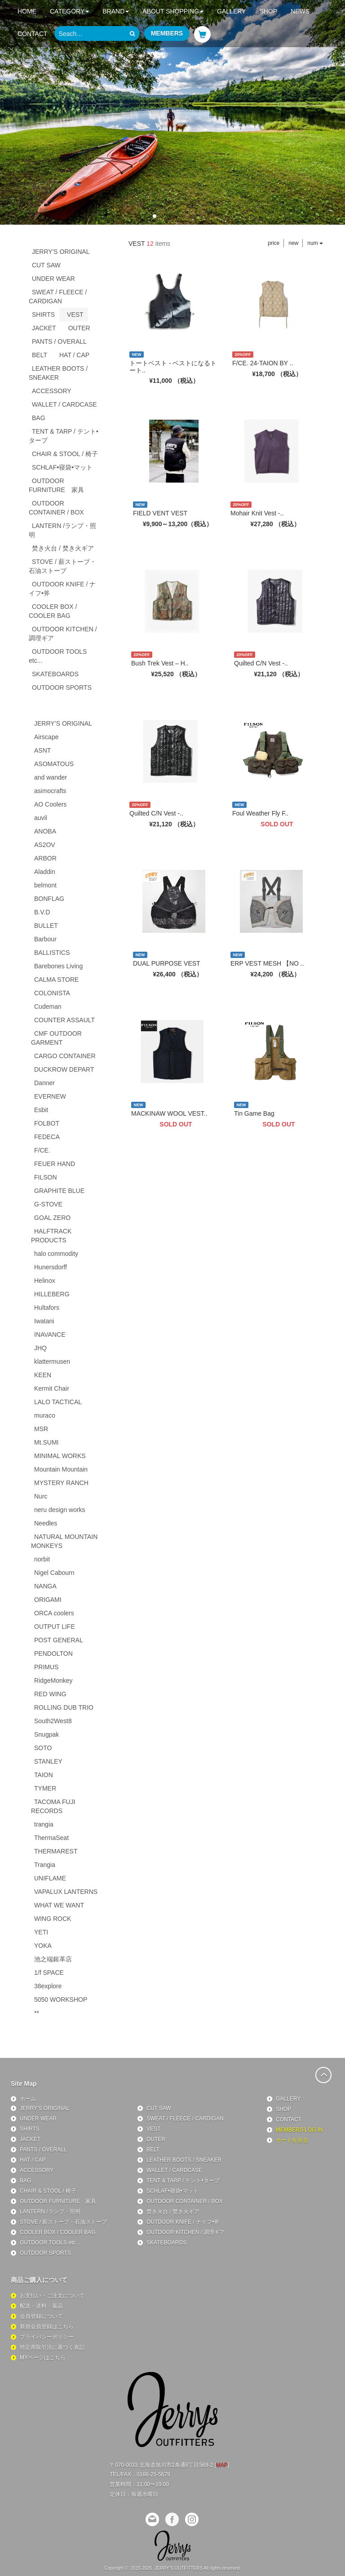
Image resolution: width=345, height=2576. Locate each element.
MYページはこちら (43, 2357)
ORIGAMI (48, 1599)
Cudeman (48, 1006)
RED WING (50, 1694)
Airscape (46, 736)
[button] (154, 216)
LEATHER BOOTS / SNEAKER (58, 373)
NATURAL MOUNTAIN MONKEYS (64, 1541)
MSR (41, 1428)
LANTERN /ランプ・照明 (62, 530)
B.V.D (42, 912)
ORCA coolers (54, 1613)
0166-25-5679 (153, 2474)
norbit (42, 1559)
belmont (45, 885)
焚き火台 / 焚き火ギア (63, 548)
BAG (38, 417)
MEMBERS (167, 33)
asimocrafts (50, 790)
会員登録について (41, 2316)
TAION (43, 1774)
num (315, 243)
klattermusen (52, 1361)
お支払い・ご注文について (52, 2295)
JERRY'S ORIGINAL (60, 251)
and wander (50, 777)
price (273, 243)
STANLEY (48, 1761)
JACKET (44, 328)
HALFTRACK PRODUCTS (51, 1236)
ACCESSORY (51, 391)
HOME (27, 11)
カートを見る (292, 2140)
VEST (75, 314)
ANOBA (45, 831)
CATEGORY (69, 11)
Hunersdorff (50, 1267)
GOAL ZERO (52, 1217)
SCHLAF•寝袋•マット (62, 467)
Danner (44, 1082)
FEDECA (47, 1136)
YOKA (43, 1945)
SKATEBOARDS (55, 674)
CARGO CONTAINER (65, 1056)
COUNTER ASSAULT (64, 1020)
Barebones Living (58, 966)
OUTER (79, 328)
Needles (45, 1523)
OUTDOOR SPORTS (62, 687)
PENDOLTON (53, 1653)
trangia (43, 1824)
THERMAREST (55, 1851)
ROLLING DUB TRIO (63, 1707)
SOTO (43, 1747)
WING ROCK (52, 1918)
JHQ (40, 1348)
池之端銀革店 (53, 1959)
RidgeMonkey (53, 1680)
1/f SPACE (49, 1972)
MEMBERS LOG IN (299, 2130)
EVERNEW (50, 1096)
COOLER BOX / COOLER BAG (53, 611)
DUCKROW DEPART (64, 1069)
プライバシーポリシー (47, 2337)
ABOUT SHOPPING (172, 11)
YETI (41, 1932)
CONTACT (33, 33)
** (36, 2013)
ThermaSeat (51, 1837)
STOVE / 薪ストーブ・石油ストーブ (62, 566)
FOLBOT (46, 1123)
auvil (40, 817)
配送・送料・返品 (41, 2306)
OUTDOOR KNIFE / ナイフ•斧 (62, 589)
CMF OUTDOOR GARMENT (56, 1038)
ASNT (42, 750)
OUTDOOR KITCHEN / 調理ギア (63, 633)
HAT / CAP (74, 355)
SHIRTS (43, 314)
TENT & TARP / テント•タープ (63, 436)
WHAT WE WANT (59, 1905)
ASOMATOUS (54, 763)
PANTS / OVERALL (59, 341)
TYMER (45, 1788)
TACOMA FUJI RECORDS (53, 1806)
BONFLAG (49, 898)
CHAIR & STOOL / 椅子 (65, 453)
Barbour (45, 939)
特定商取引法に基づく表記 (52, 2347)
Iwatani (44, 1321)
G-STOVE (48, 1204)
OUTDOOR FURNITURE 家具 (56, 485)
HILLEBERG (52, 1294)
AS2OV (44, 844)
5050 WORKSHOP (60, 1999)
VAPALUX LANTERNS (65, 1891)
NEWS (300, 11)
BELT (39, 355)
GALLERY (231, 11)
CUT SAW (46, 265)
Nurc (41, 1496)
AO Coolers (50, 804)
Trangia (44, 1864)
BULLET (46, 925)
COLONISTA (52, 993)
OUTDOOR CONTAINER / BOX (56, 508)
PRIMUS (46, 1667)
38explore (48, 1986)
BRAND (115, 11)
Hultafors (46, 1307)
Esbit (41, 1109)
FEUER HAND (54, 1163)
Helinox (44, 1280)
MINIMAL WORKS (60, 1455)
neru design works (59, 1509)
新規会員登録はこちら (47, 2326)
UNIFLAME (50, 1878)
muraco (44, 1415)
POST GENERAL (58, 1640)
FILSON (45, 1177)
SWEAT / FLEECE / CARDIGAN (58, 296)
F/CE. (42, 1150)
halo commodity (56, 1253)
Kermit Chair (51, 1388)
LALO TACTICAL (58, 1401)
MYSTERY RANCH (61, 1482)
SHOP (268, 11)
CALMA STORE (56, 979)
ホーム (28, 2099)
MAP (222, 2465)
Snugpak (46, 1734)
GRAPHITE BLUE (59, 1190)
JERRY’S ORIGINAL (63, 723)
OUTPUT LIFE (54, 1626)
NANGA (45, 1586)
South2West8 (53, 1721)
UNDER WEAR (53, 278)
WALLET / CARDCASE (64, 404)
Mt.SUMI (46, 1442)
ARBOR (45, 858)
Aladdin (44, 871)
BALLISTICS (52, 952)
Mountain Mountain (61, 1469)
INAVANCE (50, 1334)
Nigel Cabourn (54, 1572)
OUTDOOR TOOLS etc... (58, 656)
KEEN (42, 1375)
